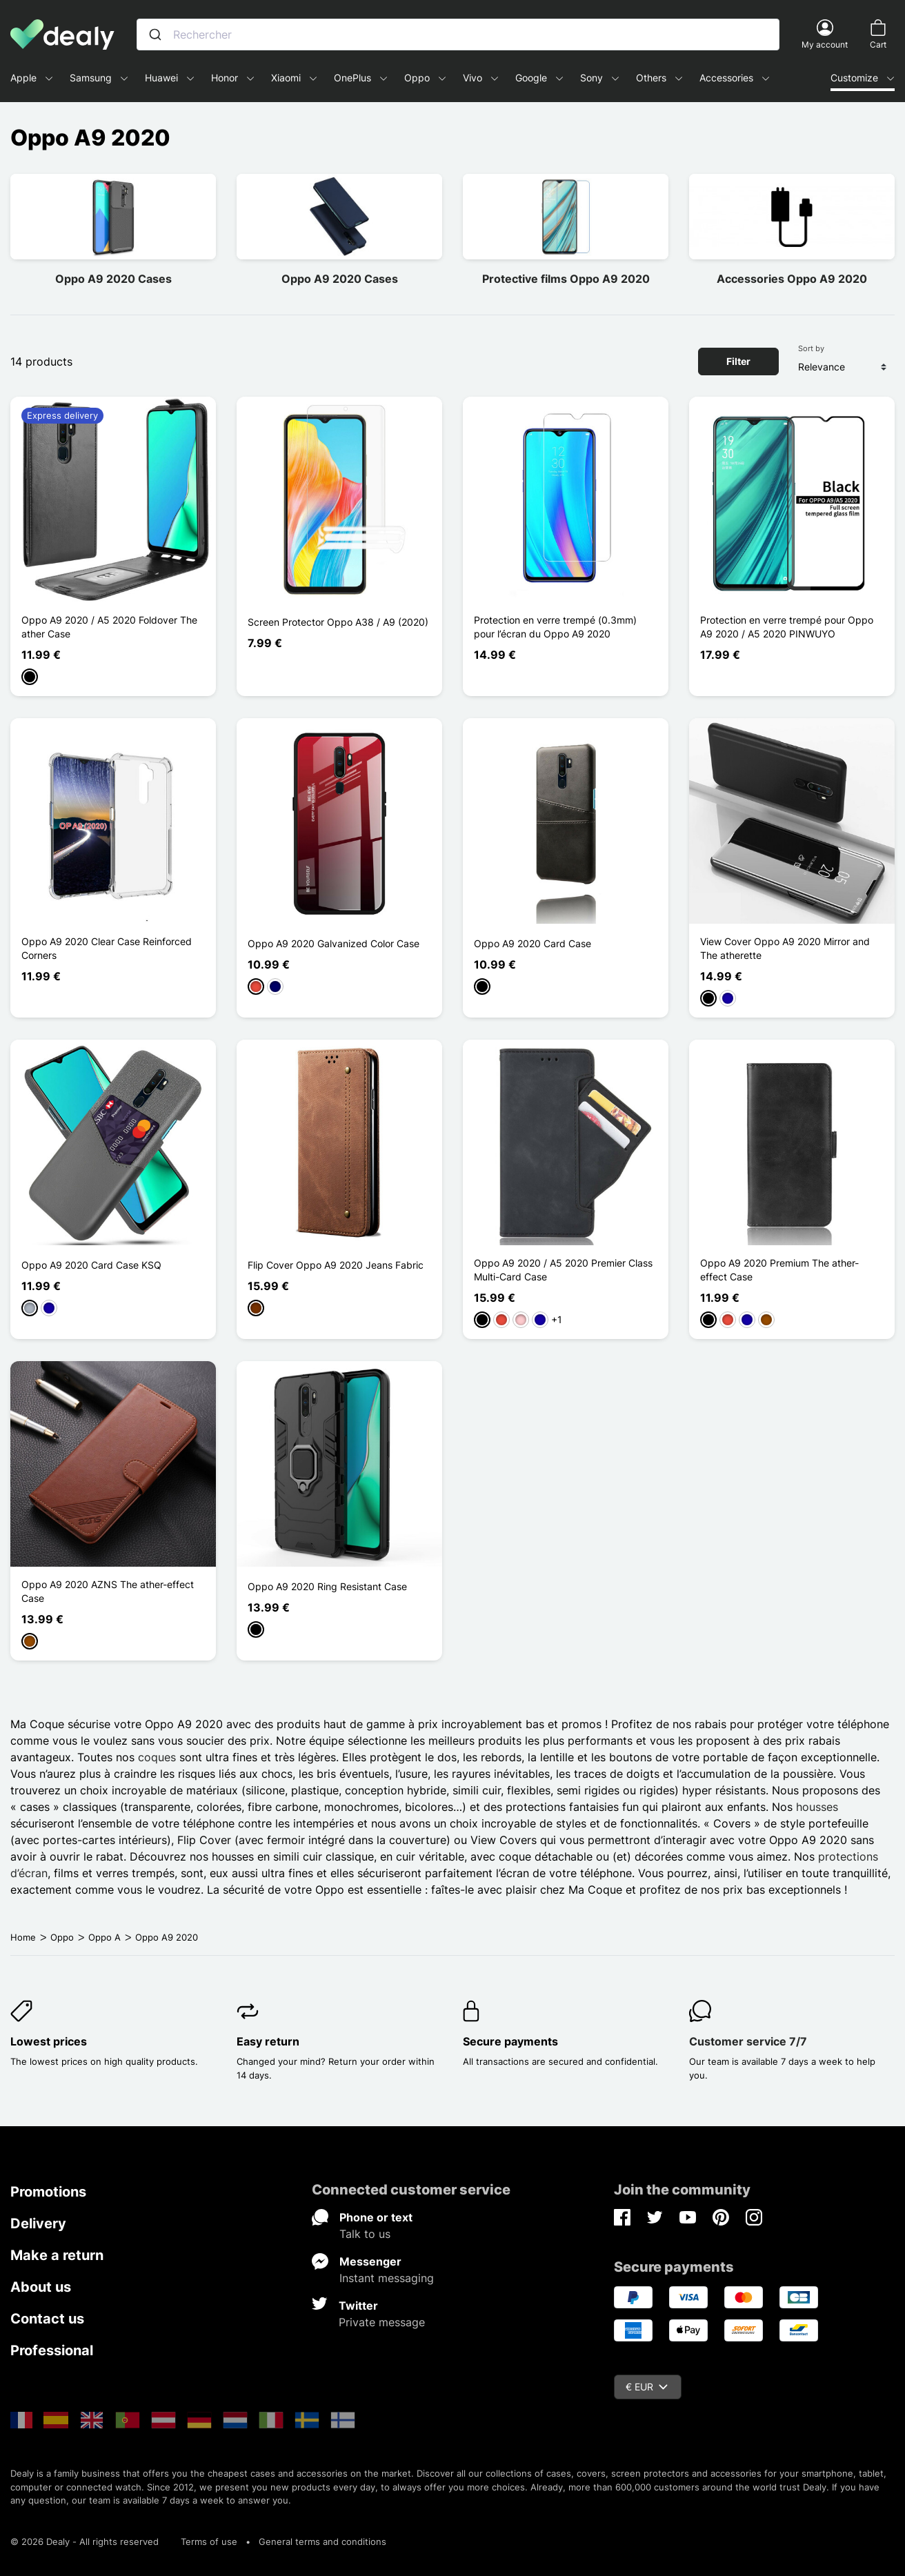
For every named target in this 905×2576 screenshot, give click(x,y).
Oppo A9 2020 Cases (113, 279)
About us (40, 2287)
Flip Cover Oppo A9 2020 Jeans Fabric (336, 1265)
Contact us (47, 2318)
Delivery (38, 2223)
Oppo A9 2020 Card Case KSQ (91, 1265)
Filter (738, 361)
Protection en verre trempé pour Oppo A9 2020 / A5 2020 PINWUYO (786, 627)
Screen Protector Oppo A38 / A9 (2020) (338, 622)
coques (157, 1757)
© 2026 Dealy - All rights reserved (84, 2541)
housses (817, 1807)
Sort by (811, 348)
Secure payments (510, 2041)
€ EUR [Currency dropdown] (647, 2386)
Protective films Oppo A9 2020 (566, 279)
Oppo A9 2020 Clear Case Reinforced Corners (106, 948)
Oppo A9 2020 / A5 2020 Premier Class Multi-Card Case (563, 1269)
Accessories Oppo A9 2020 (792, 279)
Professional (51, 2350)
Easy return (268, 2041)
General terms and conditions (322, 2541)
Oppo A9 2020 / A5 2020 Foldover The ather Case (109, 627)
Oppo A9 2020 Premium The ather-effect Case (779, 1269)
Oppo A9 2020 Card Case (532, 943)
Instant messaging (386, 2278)
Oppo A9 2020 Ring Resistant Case (327, 1586)
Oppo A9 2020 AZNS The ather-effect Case (107, 1591)
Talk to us (364, 2234)
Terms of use (209, 2541)
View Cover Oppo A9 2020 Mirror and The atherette (785, 948)
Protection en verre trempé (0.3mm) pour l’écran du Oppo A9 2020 (555, 627)
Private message (382, 2322)
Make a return (56, 2255)
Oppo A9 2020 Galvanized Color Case (333, 943)
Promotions (48, 2191)
